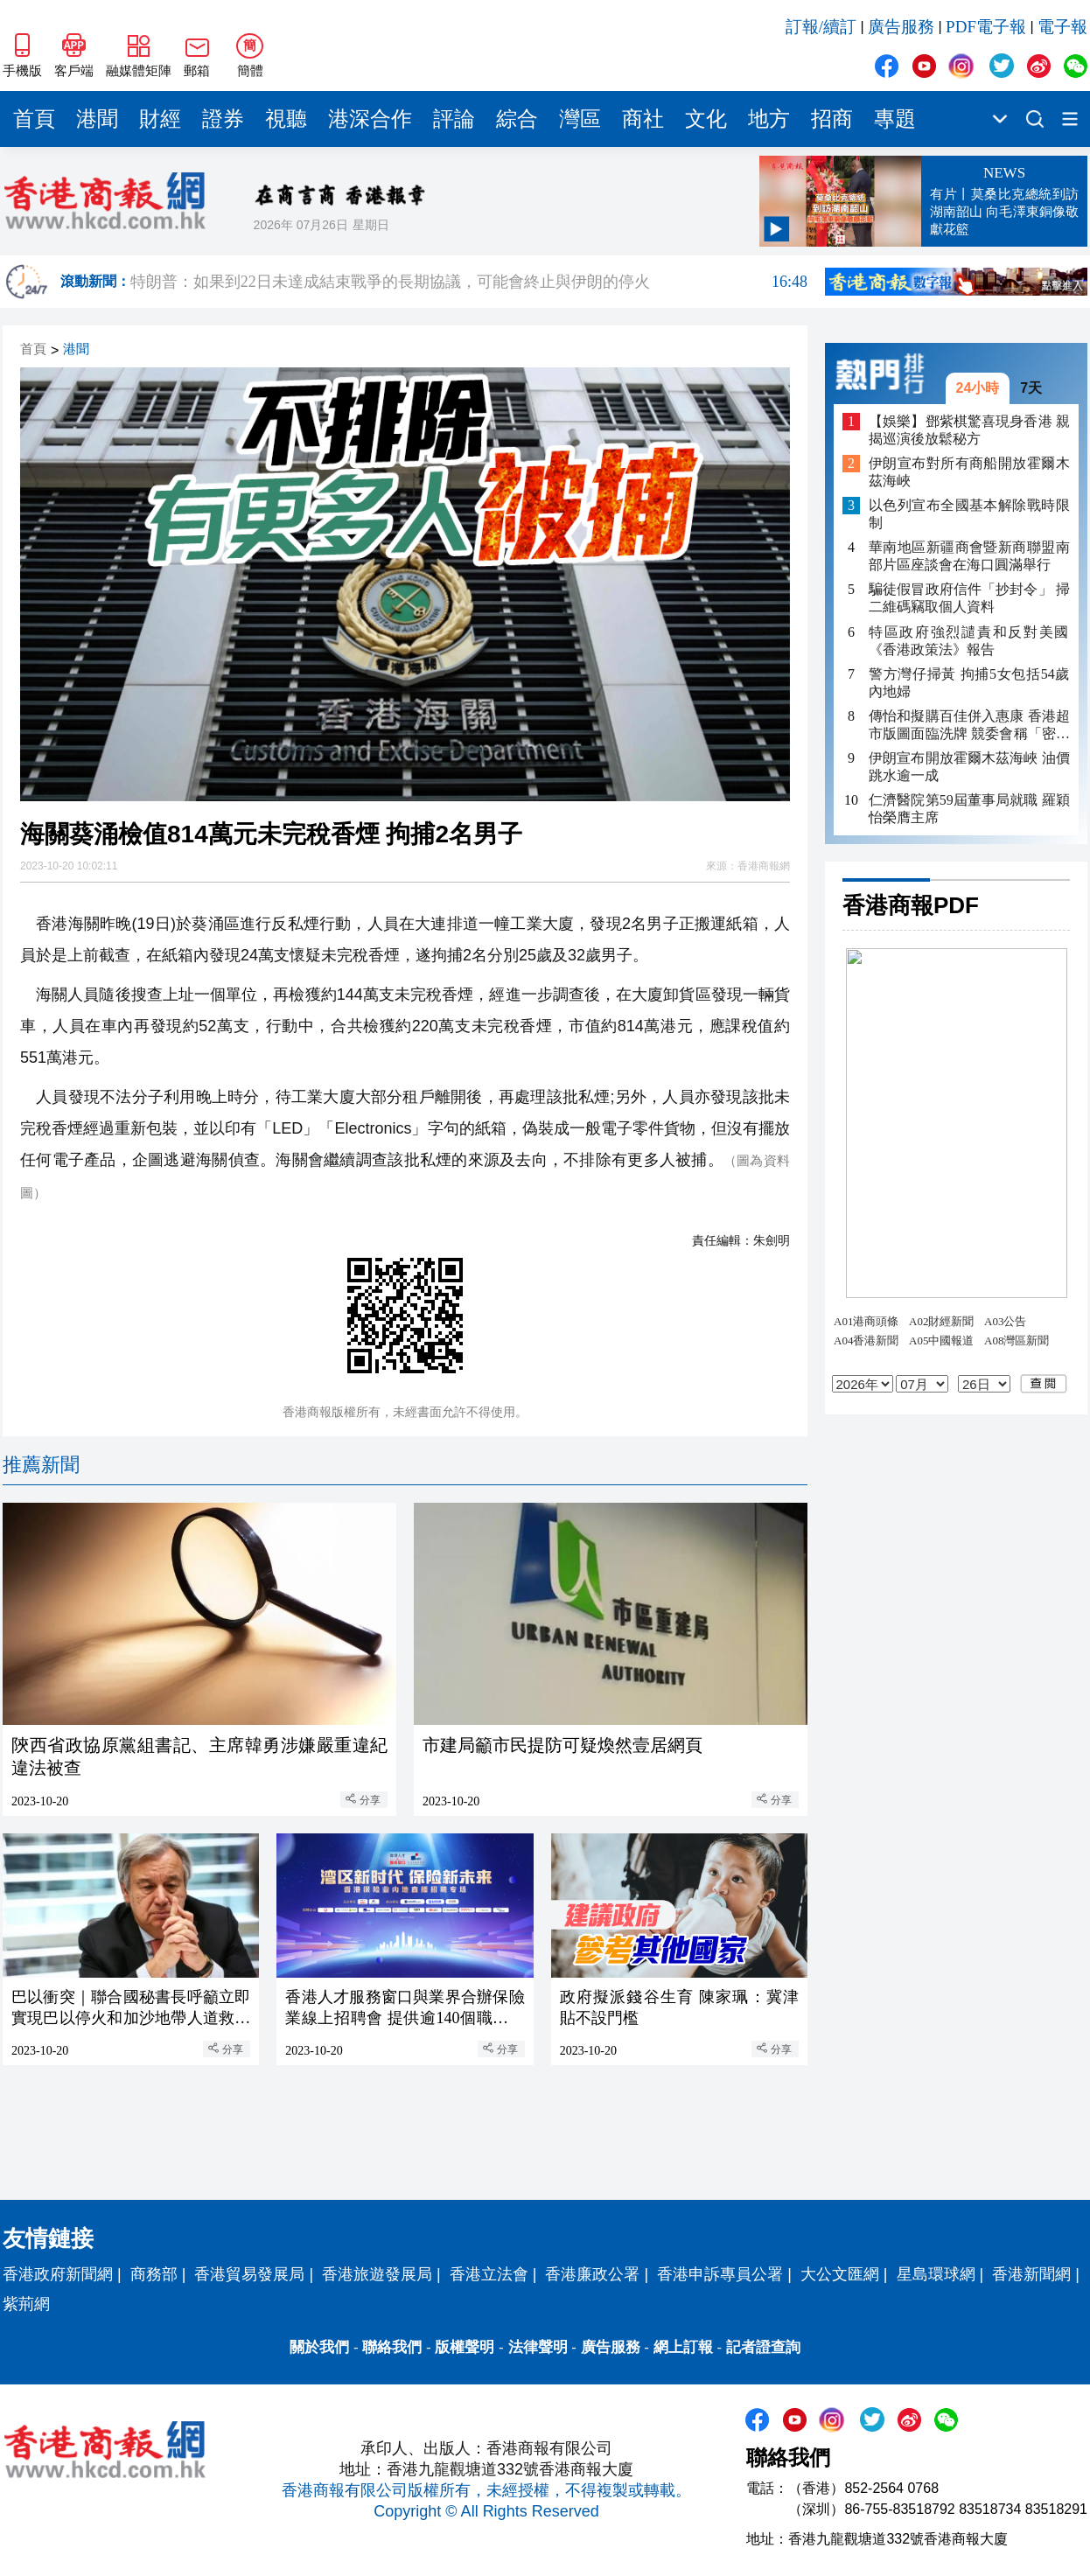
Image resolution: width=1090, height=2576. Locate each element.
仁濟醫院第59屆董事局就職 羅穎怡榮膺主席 (969, 808)
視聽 (286, 119)
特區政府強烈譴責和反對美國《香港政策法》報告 (969, 641)
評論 (454, 119)
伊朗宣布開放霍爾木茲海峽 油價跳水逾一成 (969, 766)
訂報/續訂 (821, 26)
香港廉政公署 (592, 2274)
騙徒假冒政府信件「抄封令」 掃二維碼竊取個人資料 (969, 598)
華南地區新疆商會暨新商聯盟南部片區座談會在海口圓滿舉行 (969, 556)
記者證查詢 (763, 2347)
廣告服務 (901, 26)
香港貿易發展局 (249, 2274)
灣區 (580, 119)
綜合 (517, 119)
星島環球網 (936, 2274)
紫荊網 (26, 2304)
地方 (769, 119)
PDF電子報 (986, 26)
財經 (160, 119)
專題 (895, 119)
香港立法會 (489, 2274)
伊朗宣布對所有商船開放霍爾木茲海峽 (969, 472)
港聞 (97, 119)
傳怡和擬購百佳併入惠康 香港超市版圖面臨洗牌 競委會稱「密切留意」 (969, 726)
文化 (706, 119)
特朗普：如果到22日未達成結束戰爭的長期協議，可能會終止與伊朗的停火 (468, 281)
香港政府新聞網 (58, 2274)
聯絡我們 (392, 2347)
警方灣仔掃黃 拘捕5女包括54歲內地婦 (969, 683)
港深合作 (370, 119)
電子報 (1062, 26)
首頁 (34, 119)
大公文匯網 (839, 2274)
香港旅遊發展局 (377, 2274)
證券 (223, 119)
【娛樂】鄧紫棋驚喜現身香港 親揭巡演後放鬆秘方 (969, 430)
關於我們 (319, 2347)
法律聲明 (538, 2347)
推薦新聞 (41, 1465)
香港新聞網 (1031, 2274)
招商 (832, 119)
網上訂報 (683, 2347)
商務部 (154, 2274)
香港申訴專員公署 (720, 2274)
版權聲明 (464, 2347)
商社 (643, 119)
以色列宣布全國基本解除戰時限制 (969, 514)
